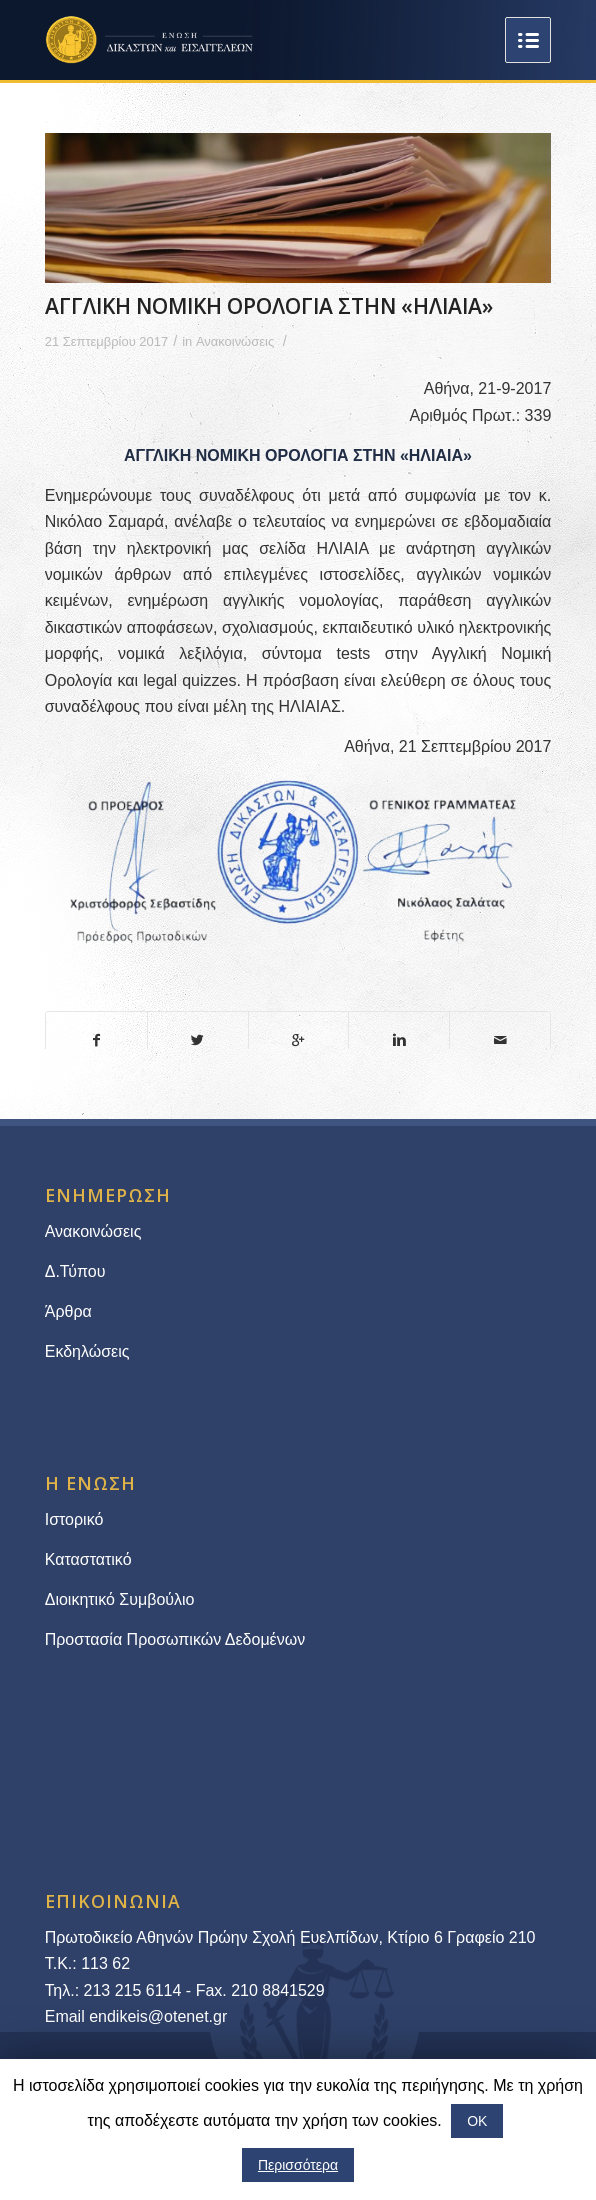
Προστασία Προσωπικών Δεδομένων (175, 1639)
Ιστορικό (74, 1519)
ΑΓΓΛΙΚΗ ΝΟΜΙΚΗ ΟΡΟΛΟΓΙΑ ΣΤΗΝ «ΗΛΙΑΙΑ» (269, 306)
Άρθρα (68, 1311)
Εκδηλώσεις (87, 1351)
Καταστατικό (90, 1559)
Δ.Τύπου (75, 1271)
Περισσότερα (298, 2165)
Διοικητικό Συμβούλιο (120, 1599)
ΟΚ (477, 2121)
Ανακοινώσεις (235, 341)
